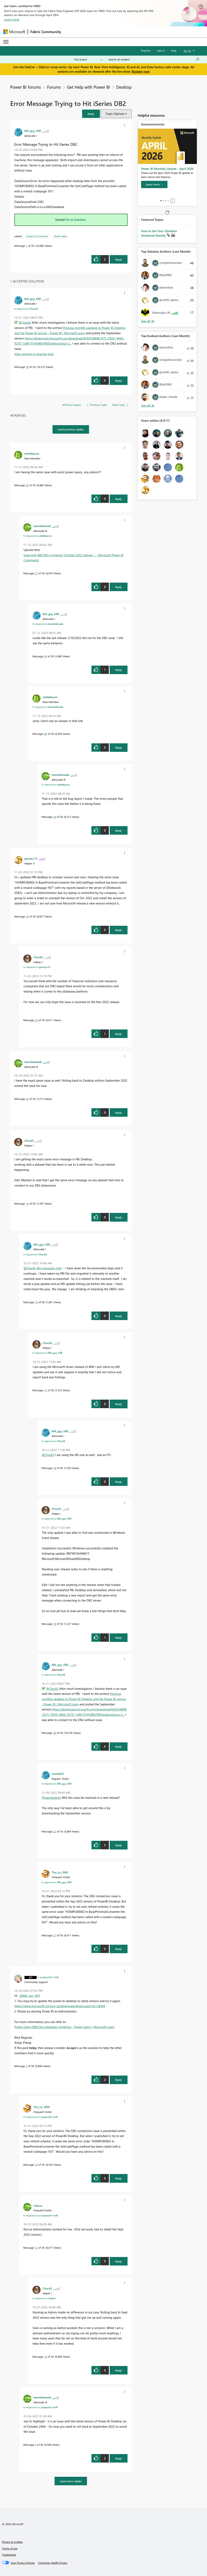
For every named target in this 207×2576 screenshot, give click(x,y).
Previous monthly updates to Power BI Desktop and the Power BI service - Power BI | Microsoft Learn (84, 1699)
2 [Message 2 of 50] (26, 2066)
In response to (26, 308)
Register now (140, 71)
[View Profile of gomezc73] (31, 858)
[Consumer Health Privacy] (52, 2562)
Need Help (60, 236)
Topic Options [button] (114, 114)
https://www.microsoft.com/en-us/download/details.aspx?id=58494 (59, 2006)
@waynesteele (51, 1798)
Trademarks (9, 2554)
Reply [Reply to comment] (118, 380)
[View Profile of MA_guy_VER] (32, 131)
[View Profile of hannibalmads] (42, 526)
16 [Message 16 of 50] (36, 1302)
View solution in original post (34, 354)
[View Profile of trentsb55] (58, 1774)
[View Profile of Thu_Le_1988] (60, 1872)
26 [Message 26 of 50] (27, 485)
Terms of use (9, 2548)
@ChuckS (25, 322)
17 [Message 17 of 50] (45, 1390)
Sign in (161, 50)
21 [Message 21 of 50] (54, 1935)
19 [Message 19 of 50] (54, 1623)
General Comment (37, 236)
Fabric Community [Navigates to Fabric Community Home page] (45, 31)
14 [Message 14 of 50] (36, 2164)
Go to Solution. (76, 220)
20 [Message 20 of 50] (27, 367)
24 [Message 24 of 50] (27, 916)
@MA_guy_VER (30, 1996)
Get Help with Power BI (88, 87)
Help (174, 50)
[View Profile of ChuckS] (38, 957)
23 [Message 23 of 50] (27, 1098)
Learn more (11, 19)
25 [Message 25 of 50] (36, 1020)
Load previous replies (71, 429)
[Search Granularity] (88, 59)
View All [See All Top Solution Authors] (147, 321)
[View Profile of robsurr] (38, 2205)
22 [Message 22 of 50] (54, 1831)
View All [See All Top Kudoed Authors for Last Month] (147, 405)
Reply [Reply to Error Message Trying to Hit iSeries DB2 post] (118, 259)
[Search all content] (154, 59)
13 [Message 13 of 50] (45, 2356)
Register (146, 50)
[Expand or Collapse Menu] (6, 42)
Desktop (124, 87)
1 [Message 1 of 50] (26, 245)
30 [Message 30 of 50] (45, 656)
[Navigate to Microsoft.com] (14, 31)
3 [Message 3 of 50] (35, 2444)
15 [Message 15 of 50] (27, 1203)
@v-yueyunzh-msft (49, 1268)
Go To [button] (187, 50)
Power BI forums (25, 87)
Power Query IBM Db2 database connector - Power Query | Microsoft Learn (64, 2027)
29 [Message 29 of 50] (54, 816)
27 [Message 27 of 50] (36, 573)
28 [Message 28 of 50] (45, 733)
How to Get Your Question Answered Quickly (159, 233)
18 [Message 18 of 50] (54, 1468)
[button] (91, 114)
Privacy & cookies (12, 2542)
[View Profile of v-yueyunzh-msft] (48, 1977)
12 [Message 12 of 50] (36, 2247)
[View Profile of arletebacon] (31, 453)
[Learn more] (154, 184)
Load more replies (71, 2481)
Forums (54, 87)
